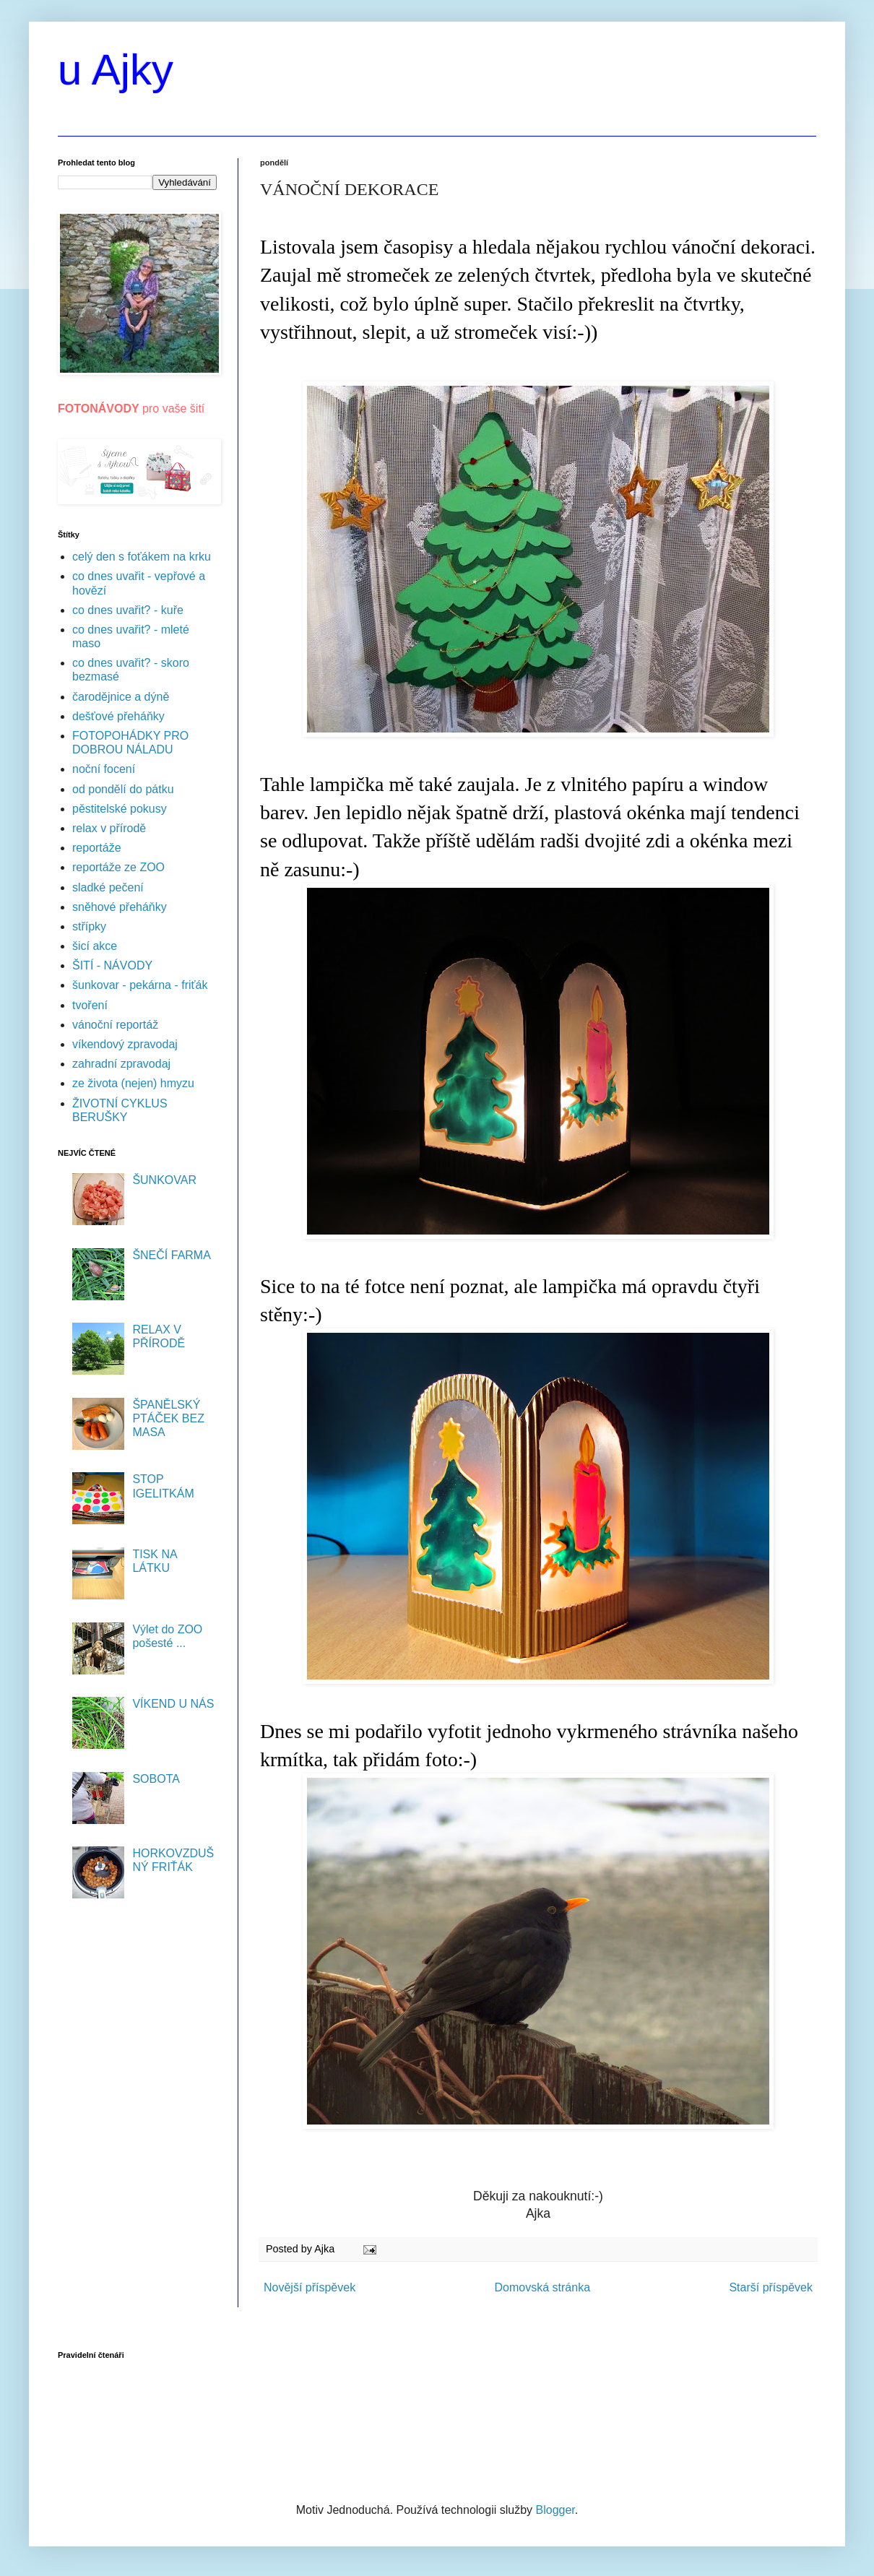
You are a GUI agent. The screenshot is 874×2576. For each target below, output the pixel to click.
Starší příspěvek (771, 2287)
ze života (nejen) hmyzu (133, 1083)
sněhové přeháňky (119, 907)
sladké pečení (108, 887)
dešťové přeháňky (118, 716)
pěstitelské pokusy (119, 809)
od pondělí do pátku (123, 789)
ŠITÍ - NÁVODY (112, 965)
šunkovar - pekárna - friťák (139, 985)
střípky (89, 926)
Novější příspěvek (309, 2287)
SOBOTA (156, 1779)
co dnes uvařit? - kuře (127, 610)
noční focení (103, 769)
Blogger (555, 2510)
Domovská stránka (543, 2287)
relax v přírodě (109, 828)
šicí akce (94, 946)
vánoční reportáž (115, 1025)
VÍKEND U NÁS (173, 1704)
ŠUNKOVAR (164, 1180)
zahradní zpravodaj (121, 1064)
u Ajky (115, 70)
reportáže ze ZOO (118, 867)
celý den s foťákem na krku (141, 556)
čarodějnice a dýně (120, 697)
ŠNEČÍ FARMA (171, 1255)
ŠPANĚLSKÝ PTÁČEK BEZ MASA (168, 1418)
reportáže (96, 848)
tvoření (90, 1005)
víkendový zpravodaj (125, 1044)
